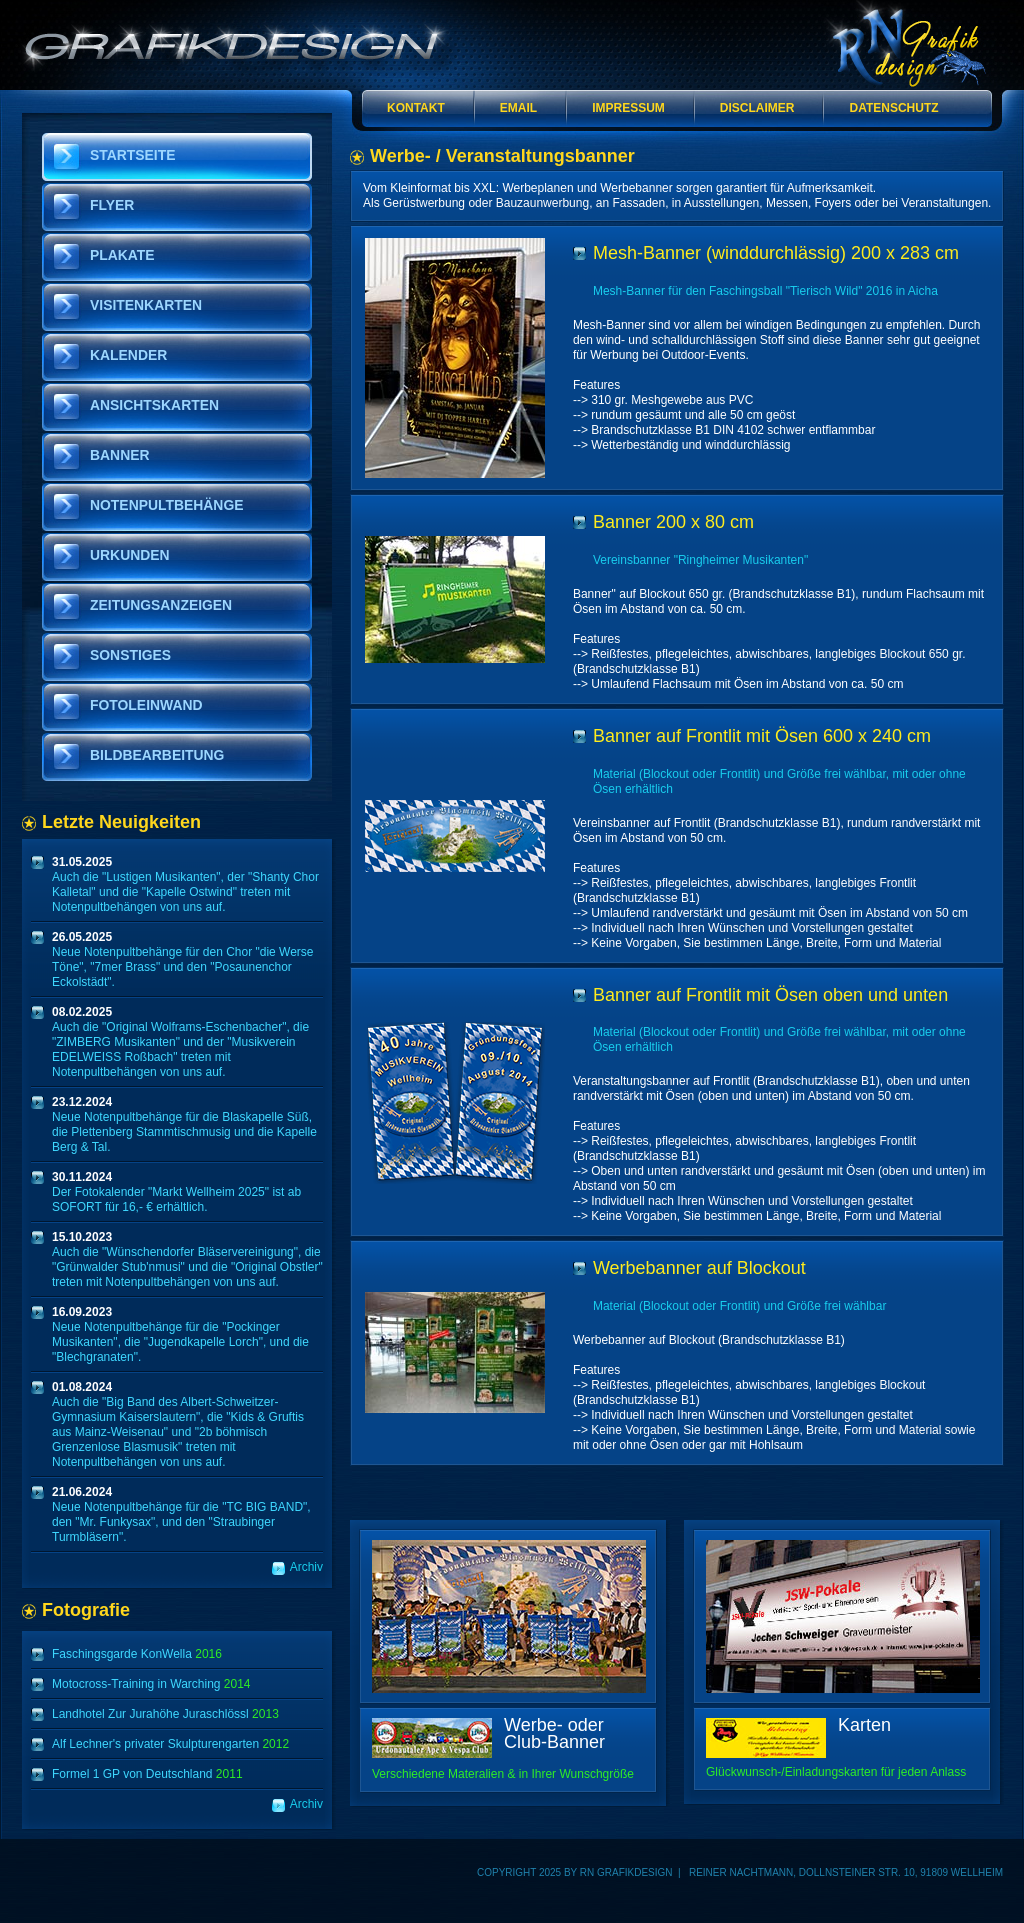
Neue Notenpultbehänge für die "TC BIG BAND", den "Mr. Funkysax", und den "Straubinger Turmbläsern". (181, 1514)
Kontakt (416, 108)
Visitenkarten (146, 305)
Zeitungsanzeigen (161, 605)
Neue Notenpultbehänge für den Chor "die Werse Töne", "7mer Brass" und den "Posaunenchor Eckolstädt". (183, 959)
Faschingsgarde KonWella (137, 1654)
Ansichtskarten (154, 405)
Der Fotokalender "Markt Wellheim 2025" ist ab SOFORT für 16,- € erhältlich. (176, 1192)
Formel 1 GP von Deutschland (147, 1774)
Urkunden (130, 555)
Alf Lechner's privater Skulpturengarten (170, 1744)
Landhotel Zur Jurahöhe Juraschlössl (165, 1714)
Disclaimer (757, 108)
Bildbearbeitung (157, 755)
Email (518, 108)
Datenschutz (893, 108)
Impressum (628, 108)
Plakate (122, 255)
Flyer (112, 205)
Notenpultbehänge (166, 505)
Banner (120, 455)
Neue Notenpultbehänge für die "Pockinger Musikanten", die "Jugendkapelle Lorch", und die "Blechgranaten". (180, 1334)
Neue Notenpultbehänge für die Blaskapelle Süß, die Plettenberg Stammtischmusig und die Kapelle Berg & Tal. (184, 1124)
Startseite (133, 155)
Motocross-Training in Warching (151, 1684)
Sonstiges (130, 655)
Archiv (306, 1567)
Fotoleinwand (146, 705)
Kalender (128, 355)
